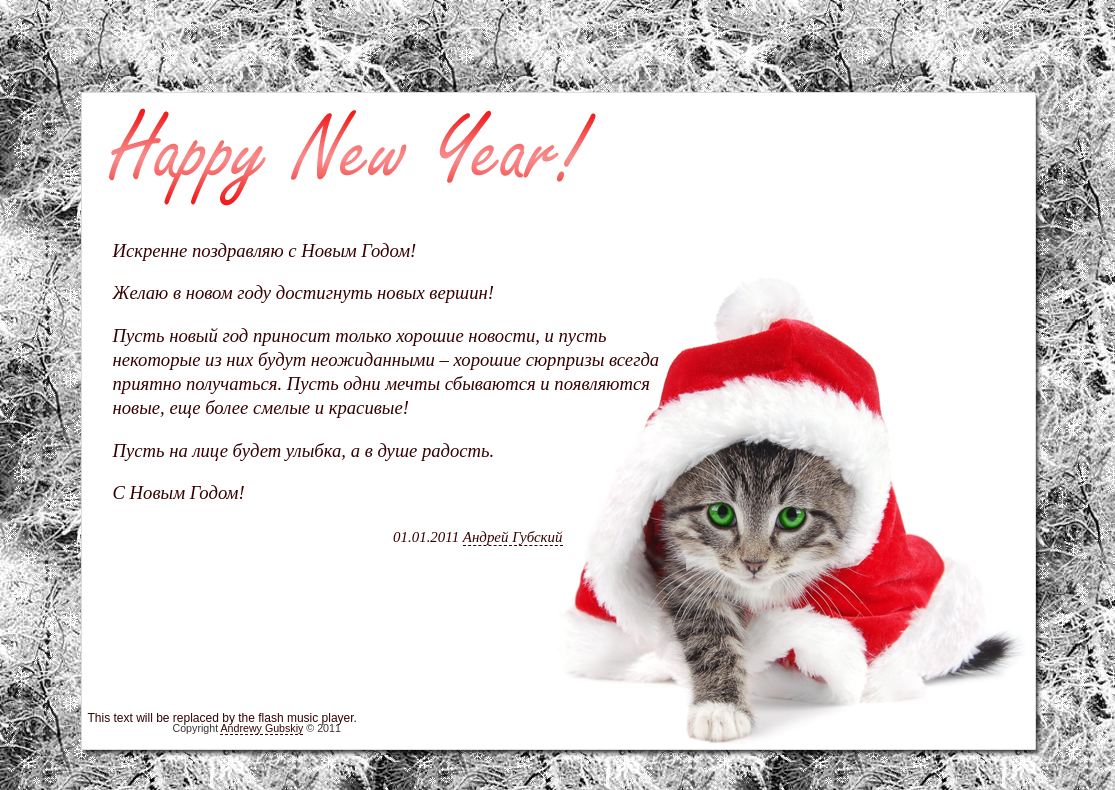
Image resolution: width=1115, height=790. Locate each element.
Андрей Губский (513, 537)
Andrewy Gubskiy (261, 728)
